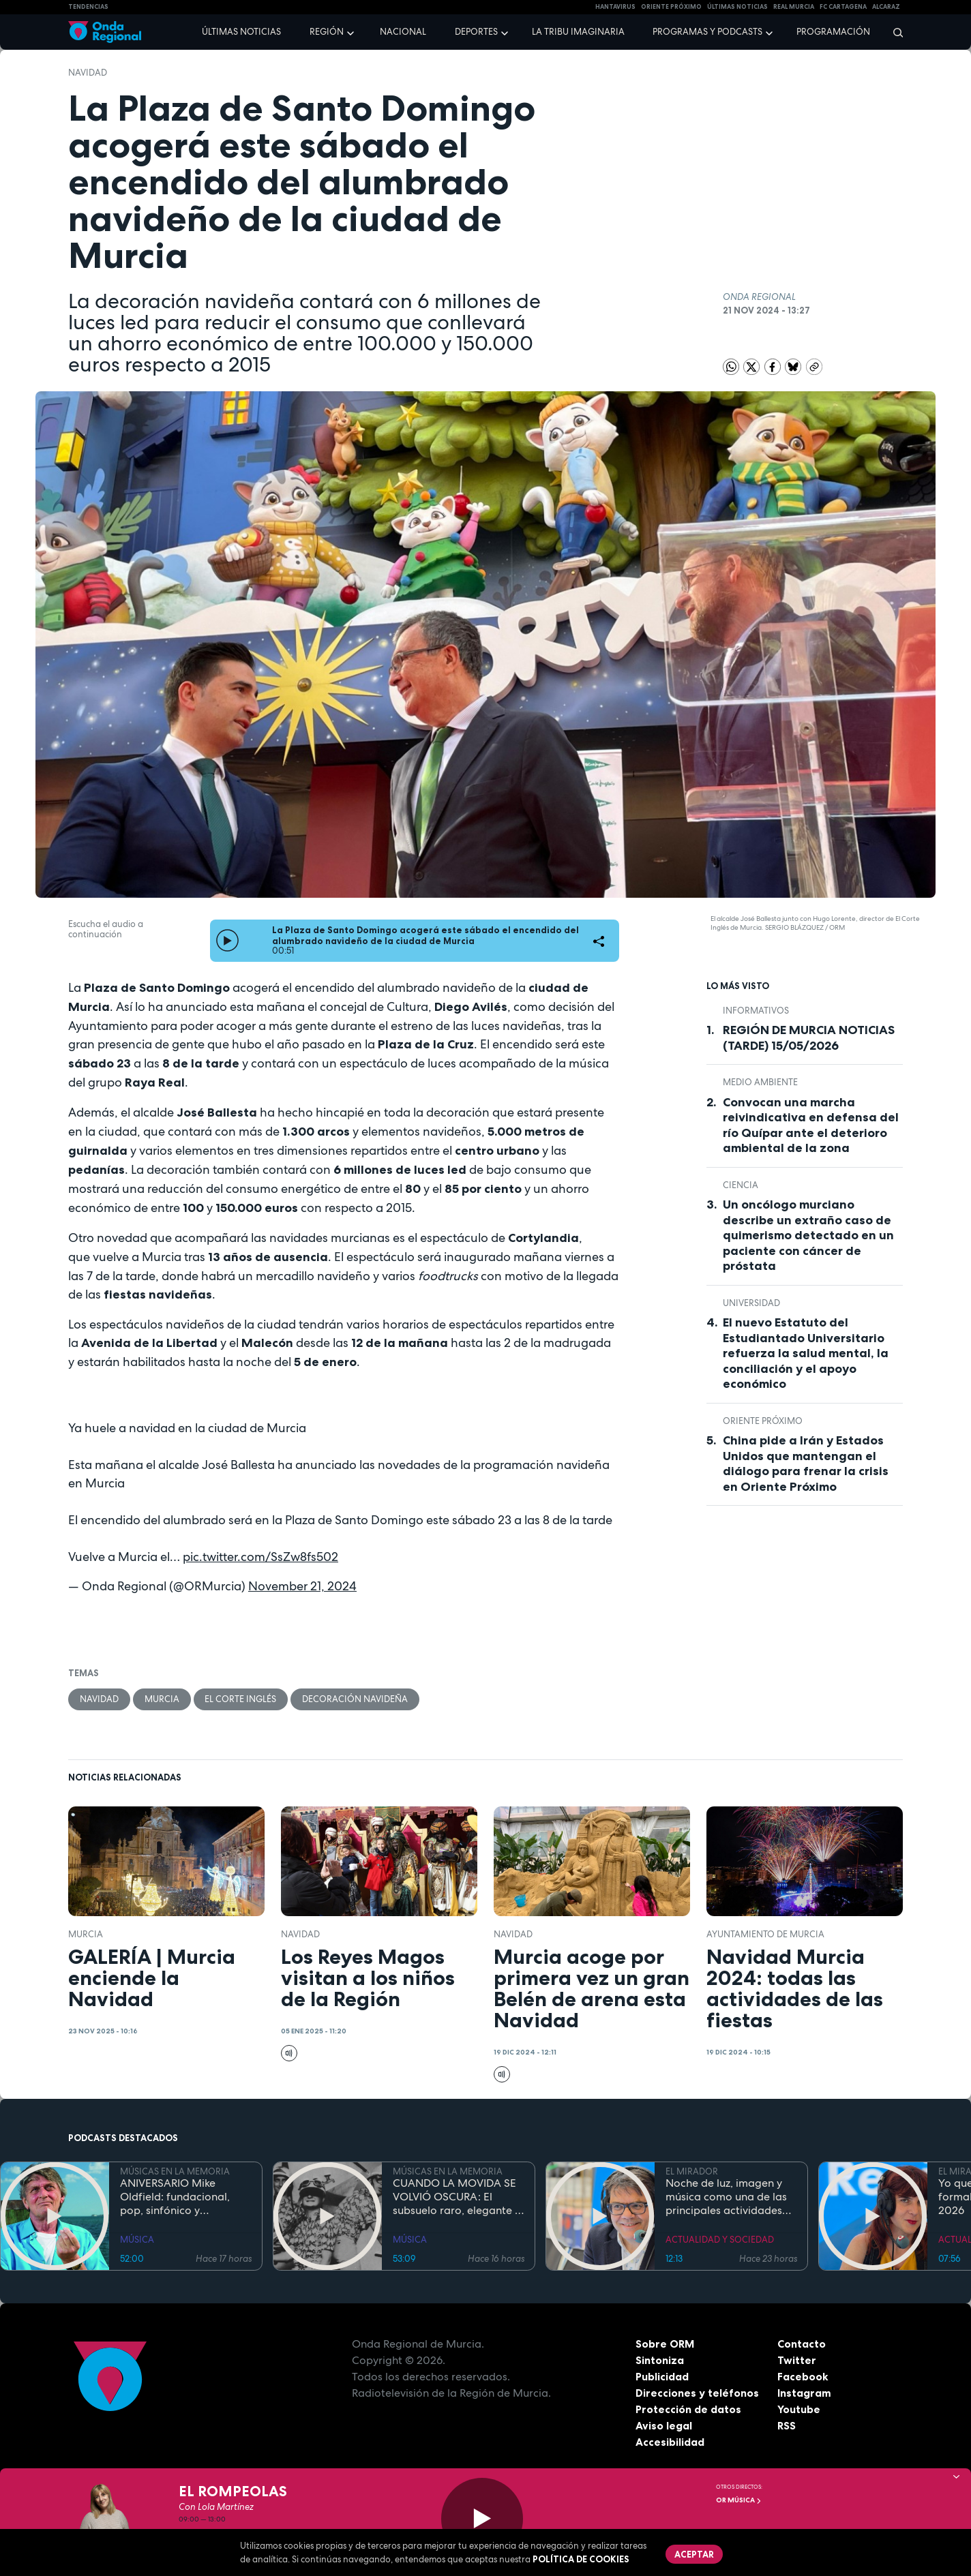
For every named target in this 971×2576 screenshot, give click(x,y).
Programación (833, 31)
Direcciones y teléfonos (698, 2392)
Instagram (804, 2392)
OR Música (739, 2500)
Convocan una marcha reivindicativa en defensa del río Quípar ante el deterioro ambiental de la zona (811, 1125)
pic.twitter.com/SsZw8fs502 (260, 1556)
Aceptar (694, 2554)
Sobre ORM (666, 2343)
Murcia (162, 1699)
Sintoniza (660, 2360)
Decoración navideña (355, 1699)
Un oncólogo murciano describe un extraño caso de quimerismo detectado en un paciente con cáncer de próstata (808, 1235)
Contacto (801, 2343)
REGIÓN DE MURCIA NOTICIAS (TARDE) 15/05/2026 (809, 1037)
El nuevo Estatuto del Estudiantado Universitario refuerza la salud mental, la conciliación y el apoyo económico (805, 1353)
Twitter (796, 2360)
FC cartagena (843, 7)
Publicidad (662, 2376)
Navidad (87, 72)
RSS (786, 2425)
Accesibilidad (670, 2442)
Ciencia (740, 1185)
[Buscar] (893, 32)
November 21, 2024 (302, 1586)
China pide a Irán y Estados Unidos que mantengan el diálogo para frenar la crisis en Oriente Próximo (805, 1463)
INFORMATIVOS (756, 1010)
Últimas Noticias (737, 7)
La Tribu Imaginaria (578, 31)
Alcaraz (886, 7)
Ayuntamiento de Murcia (765, 1934)
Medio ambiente (760, 1082)
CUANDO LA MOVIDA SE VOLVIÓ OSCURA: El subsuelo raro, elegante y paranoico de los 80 (456, 2197)
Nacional (403, 31)
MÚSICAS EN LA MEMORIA (175, 2171)
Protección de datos (689, 2409)
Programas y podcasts (707, 31)
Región (327, 31)
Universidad (751, 1303)
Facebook (802, 2376)
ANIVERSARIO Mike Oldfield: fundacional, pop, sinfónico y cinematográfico (175, 2197)
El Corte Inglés (241, 1699)
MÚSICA (137, 2239)
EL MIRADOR (692, 2171)
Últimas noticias (241, 31)
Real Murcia (793, 7)
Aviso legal (664, 2425)
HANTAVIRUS (615, 7)
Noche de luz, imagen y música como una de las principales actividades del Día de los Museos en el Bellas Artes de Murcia (728, 2197)
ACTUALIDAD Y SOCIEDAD (720, 2239)
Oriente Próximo (671, 7)
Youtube (798, 2409)
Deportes (476, 31)
